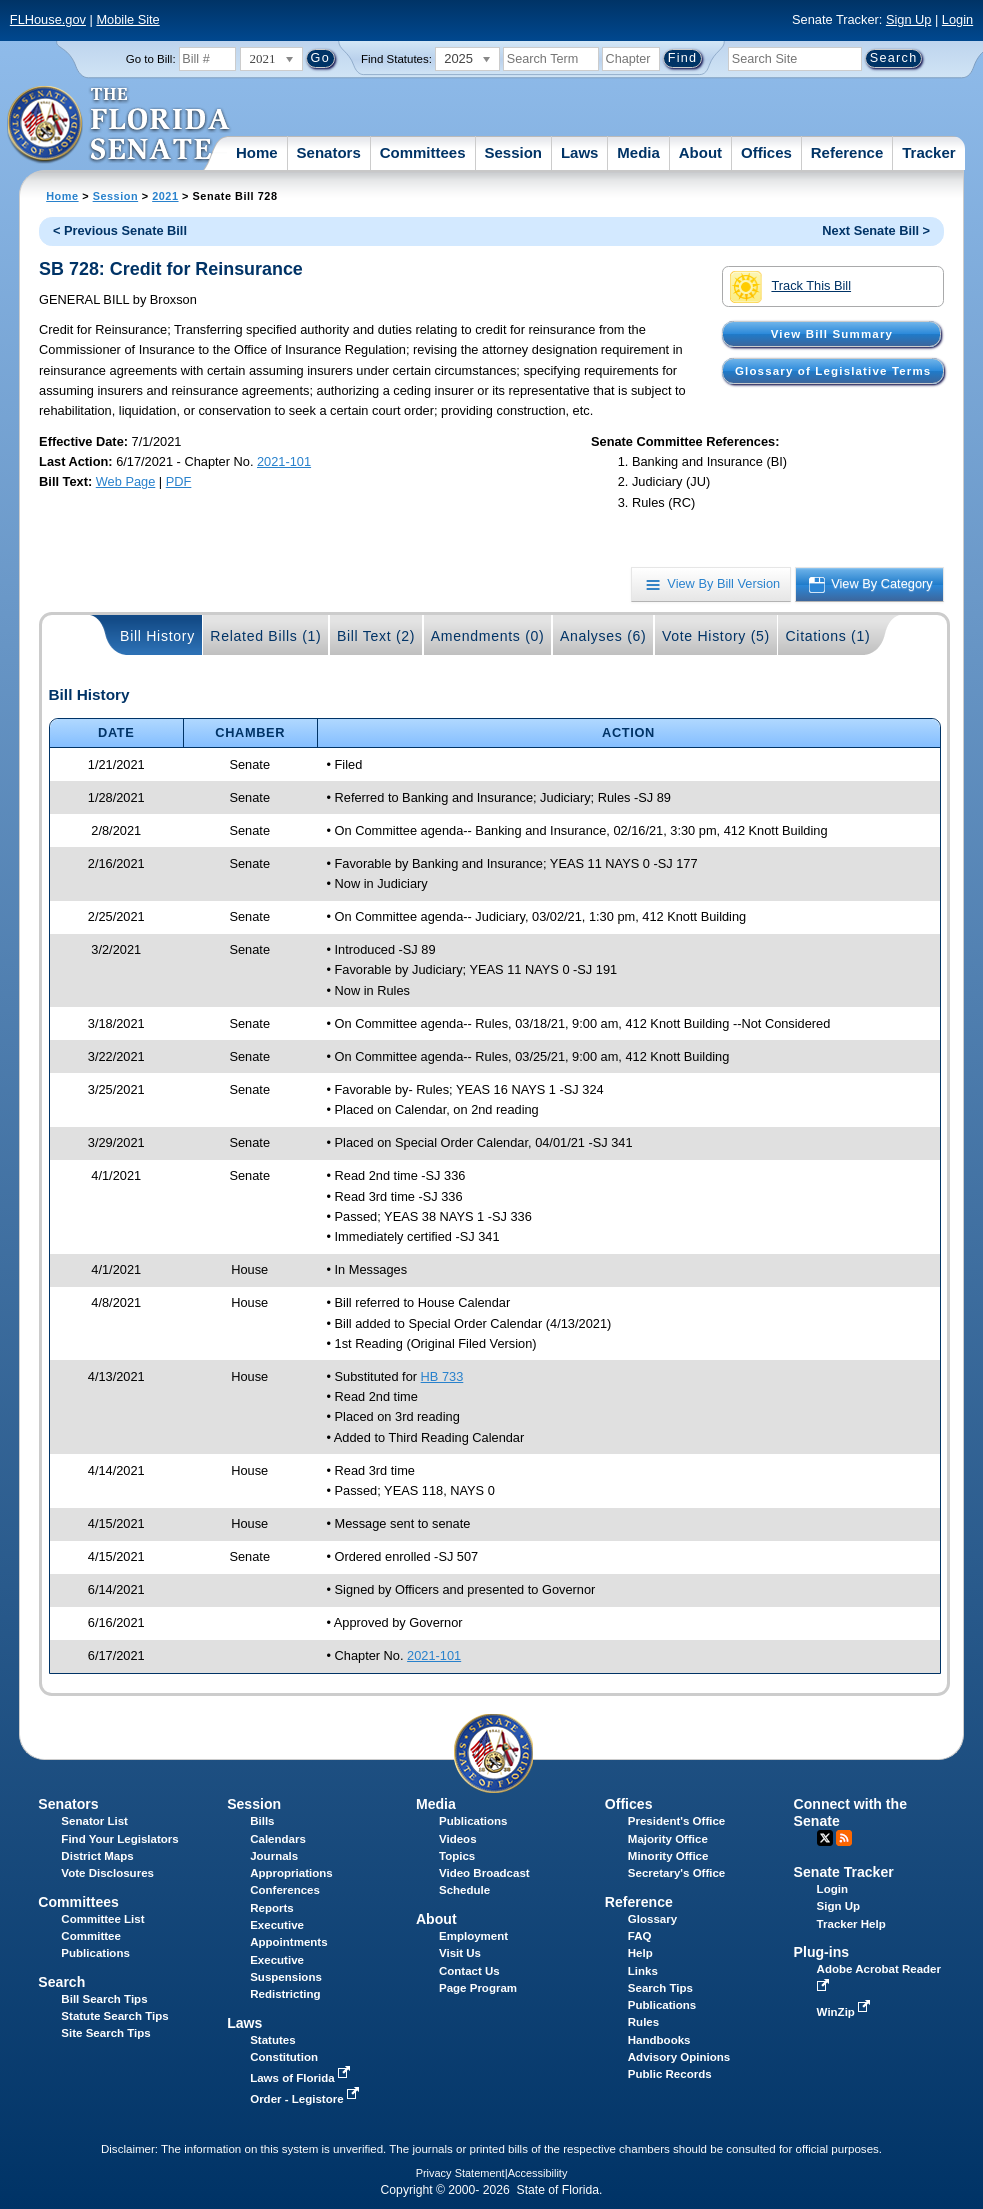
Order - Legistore (306, 2099)
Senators (329, 152)
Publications (473, 1821)
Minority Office (668, 1856)
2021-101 (284, 461)
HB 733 (442, 1376)
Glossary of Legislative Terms (833, 371)
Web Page (126, 481)
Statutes (272, 2040)
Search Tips (660, 1988)
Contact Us (469, 1971)
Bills (262, 1821)
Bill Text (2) (376, 636)
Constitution (284, 2057)
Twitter (825, 1838)
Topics (457, 1856)
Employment (473, 1936)
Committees (423, 152)
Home (257, 152)
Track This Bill (790, 287)
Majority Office (668, 1839)
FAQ (640, 1936)
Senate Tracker (844, 1872)
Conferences (285, 1890)
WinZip (845, 2012)
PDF (179, 481)
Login (957, 19)
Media (638, 152)
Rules (643, 2022)
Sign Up (909, 19)
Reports (272, 1908)
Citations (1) (827, 636)
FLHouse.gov (48, 19)
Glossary (652, 1919)
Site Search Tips (105, 2033)
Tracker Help (851, 1924)
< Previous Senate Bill (120, 230)
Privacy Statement (460, 2173)
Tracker (928, 152)
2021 (165, 196)
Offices (766, 152)
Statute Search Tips (114, 2016)
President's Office (676, 1821)
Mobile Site (127, 19)
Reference (847, 152)
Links (643, 1971)
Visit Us (460, 1953)
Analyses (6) (603, 636)
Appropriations (291, 1873)
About (700, 152)
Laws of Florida (302, 2078)
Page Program (478, 1988)
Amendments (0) (488, 636)
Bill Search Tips (104, 1999)
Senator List (94, 1821)
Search (61, 1982)
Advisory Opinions (679, 2057)
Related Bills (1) (265, 636)
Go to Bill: (151, 59)
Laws (580, 152)
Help (640, 1953)
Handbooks (659, 2040)
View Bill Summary (832, 334)
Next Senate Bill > (876, 230)
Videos (458, 1839)
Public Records (670, 2074)
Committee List (102, 1919)
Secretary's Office (676, 1873)
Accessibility (538, 2173)
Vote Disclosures (107, 1873)
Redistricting (285, 1994)
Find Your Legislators (119, 1839)
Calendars (278, 1839)
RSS (844, 1838)
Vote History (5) (716, 636)
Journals (274, 1856)
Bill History (157, 636)
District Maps (97, 1856)
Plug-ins (822, 1952)
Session (513, 152)
